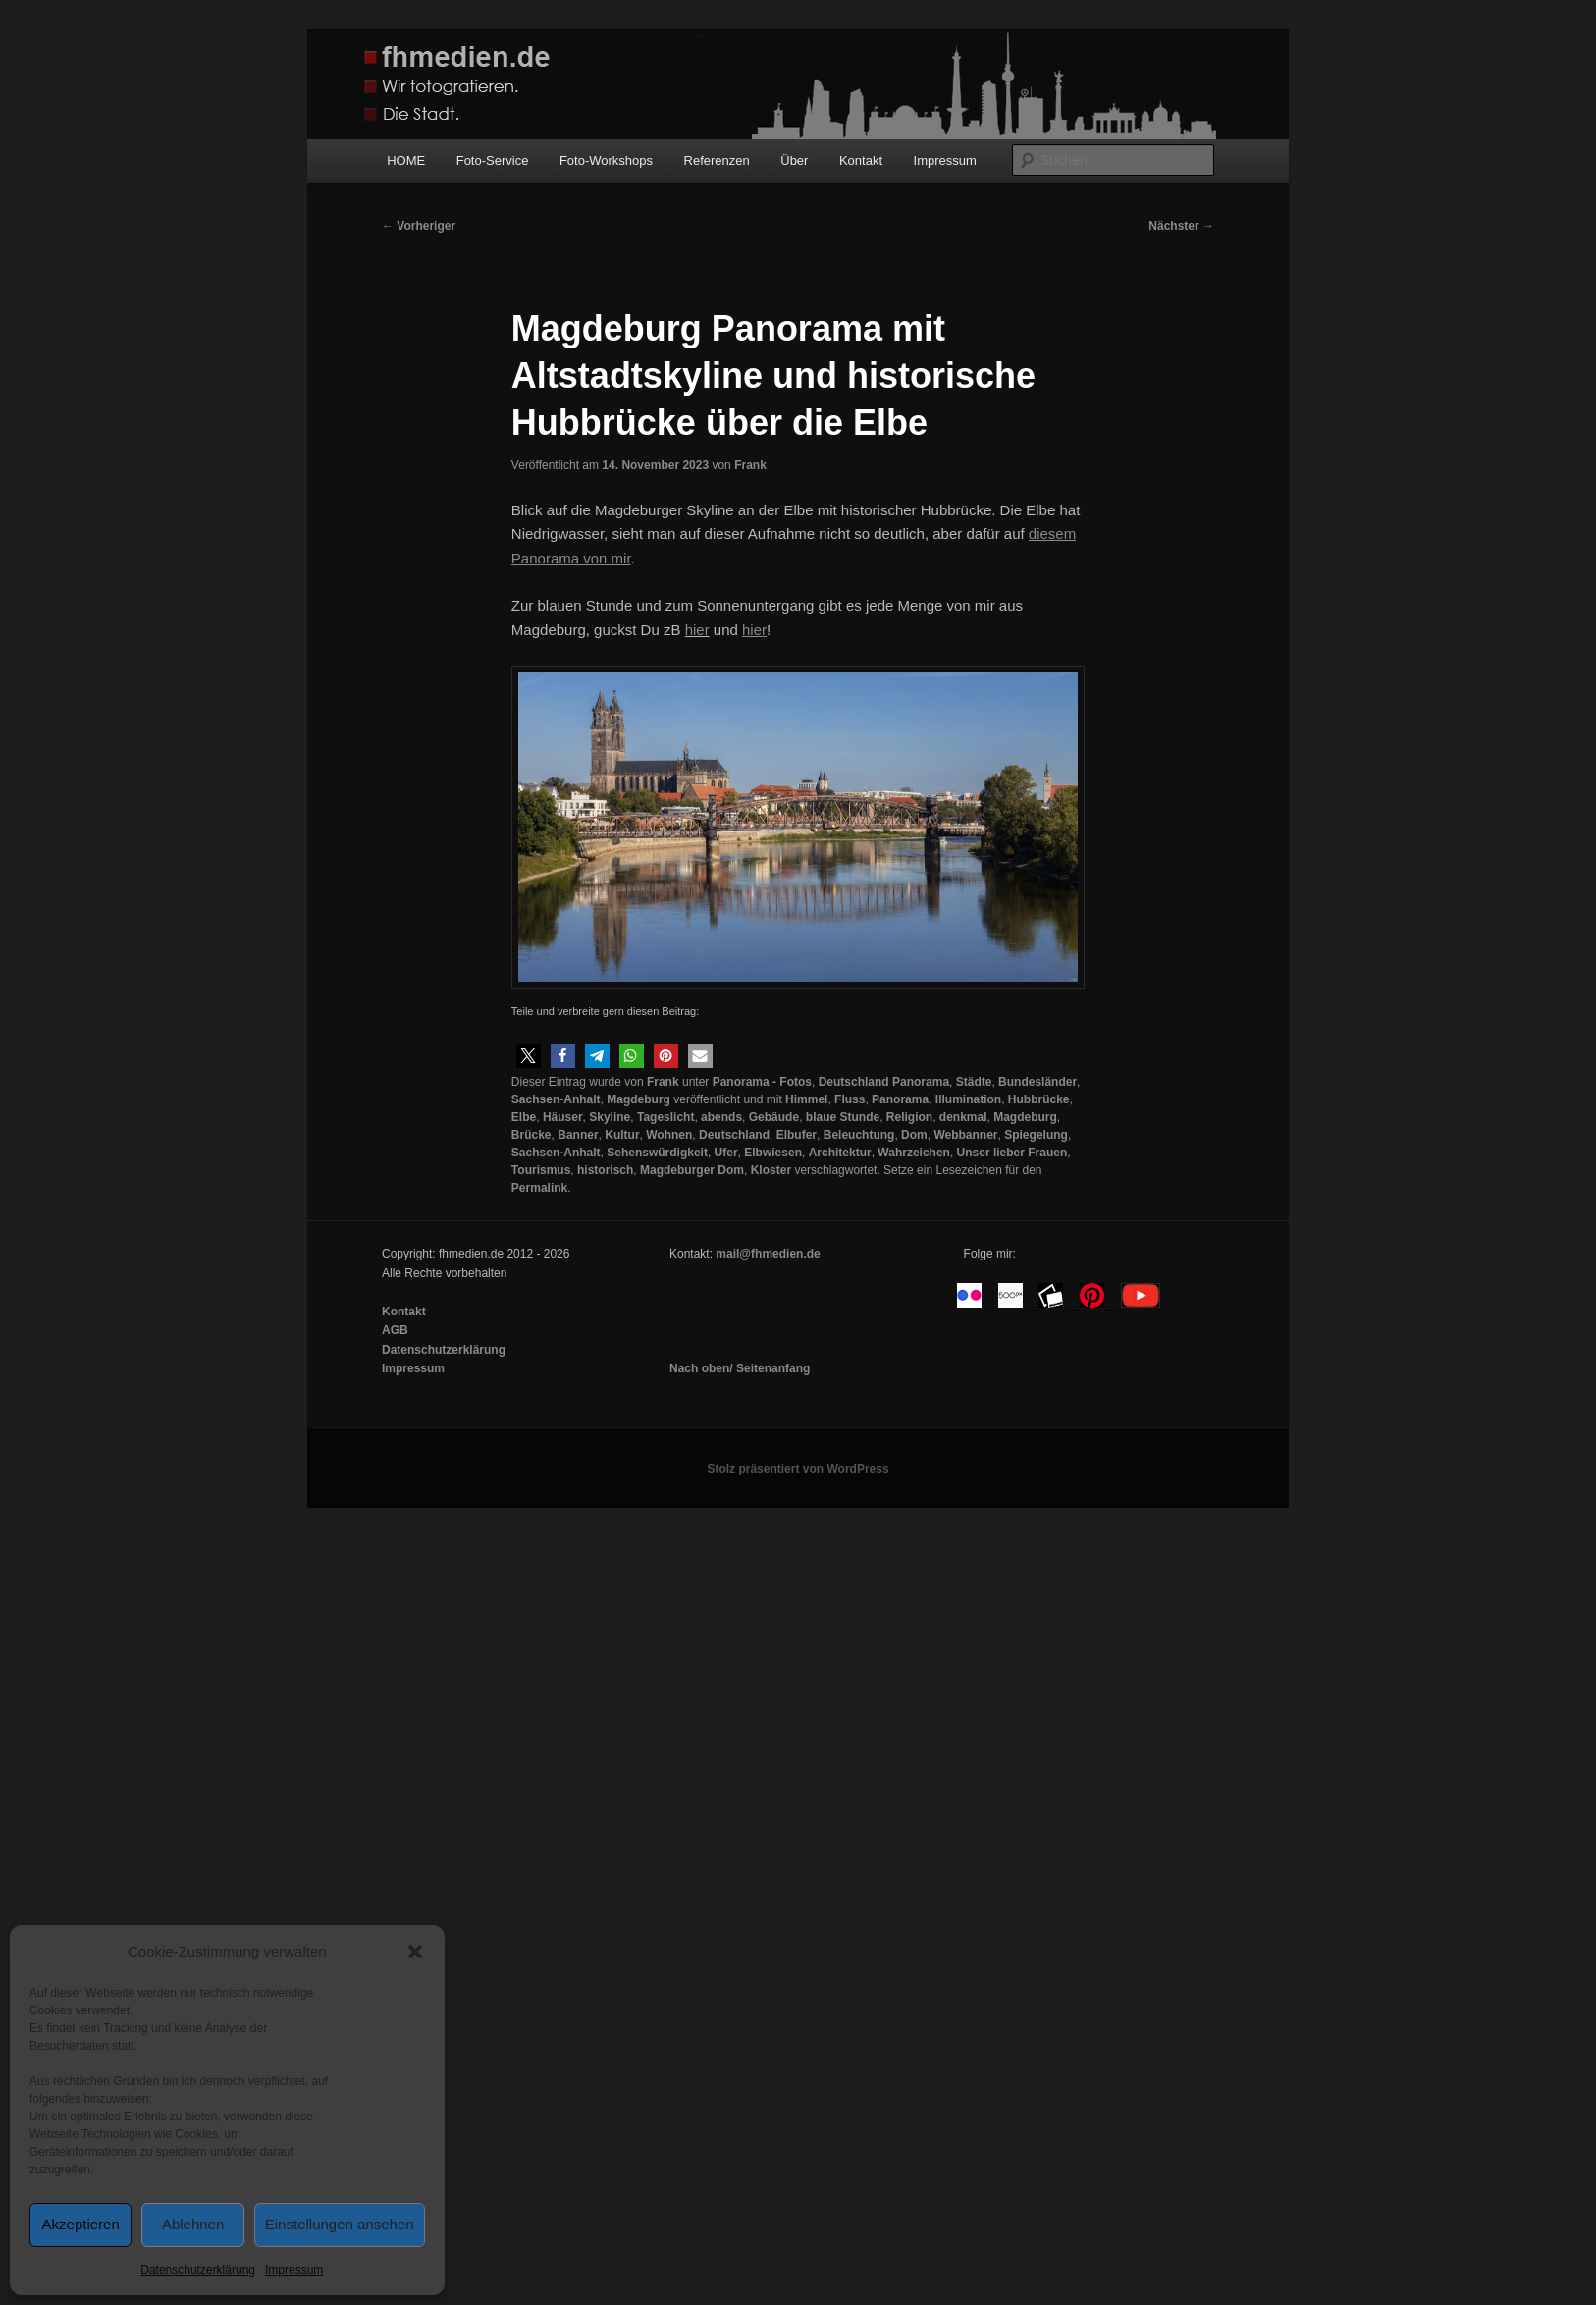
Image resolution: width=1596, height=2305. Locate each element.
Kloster (771, 1170)
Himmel (806, 1099)
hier (697, 629)
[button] (415, 1951)
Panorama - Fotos (762, 1082)
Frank (750, 465)
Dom (914, 1135)
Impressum (294, 2270)
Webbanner (965, 1135)
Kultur (622, 1135)
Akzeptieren (81, 2224)
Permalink (539, 1188)
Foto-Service (492, 160)
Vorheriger (418, 226)
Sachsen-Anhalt (556, 1099)
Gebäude (774, 1117)
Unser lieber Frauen (1012, 1152)
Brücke (531, 1135)
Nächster (1181, 226)
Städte (974, 1082)
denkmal (963, 1117)
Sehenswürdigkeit (657, 1152)
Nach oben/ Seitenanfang (739, 1368)
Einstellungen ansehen (339, 2224)
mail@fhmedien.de (768, 1253)
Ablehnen (193, 2224)
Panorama (900, 1099)
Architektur (840, 1152)
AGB (395, 1330)
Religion (909, 1117)
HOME (406, 160)
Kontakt (860, 160)
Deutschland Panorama (884, 1082)
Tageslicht (665, 1117)
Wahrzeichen (914, 1152)
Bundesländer (1037, 1082)
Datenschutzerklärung (197, 2270)
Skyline (609, 1117)
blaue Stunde (842, 1117)
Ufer (726, 1152)
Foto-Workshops (606, 160)
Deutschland (734, 1135)
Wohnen (669, 1135)
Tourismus (540, 1170)
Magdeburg (638, 1099)
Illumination (968, 1099)
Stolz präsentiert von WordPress (797, 1468)
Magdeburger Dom (692, 1170)
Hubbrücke (1039, 1099)
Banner (578, 1135)
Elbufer (796, 1135)
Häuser (563, 1117)
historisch (605, 1170)
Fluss (849, 1099)
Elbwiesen (773, 1152)
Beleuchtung (859, 1135)
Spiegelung (1036, 1135)
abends (721, 1117)
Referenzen (717, 160)
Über (794, 160)
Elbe (523, 1117)
